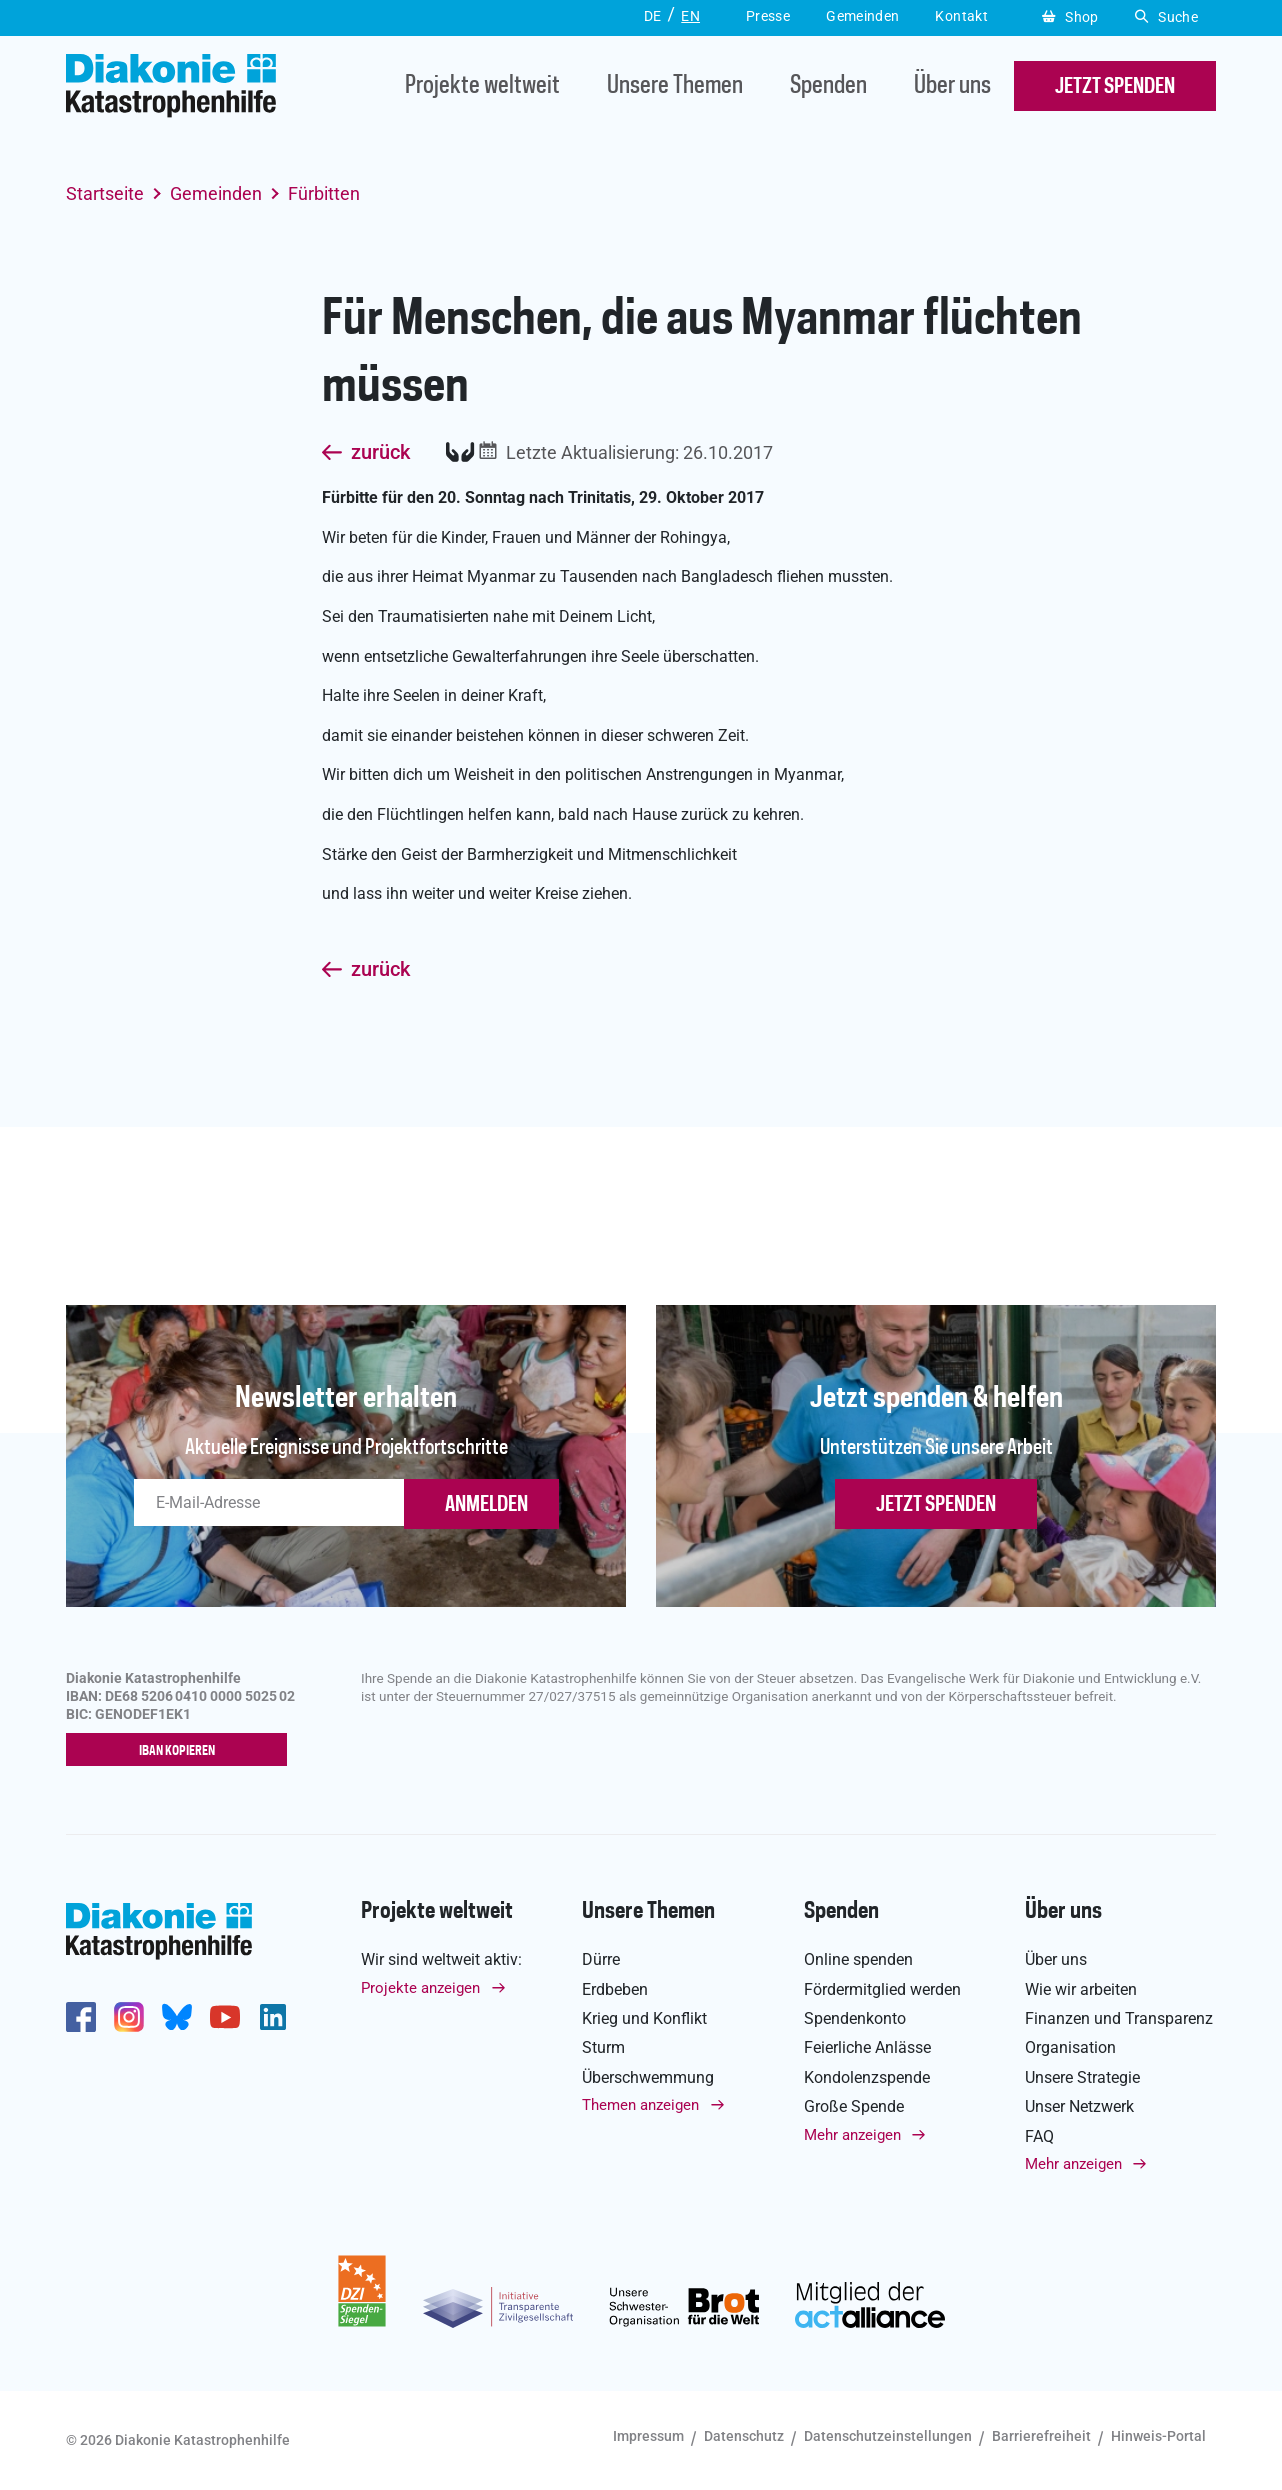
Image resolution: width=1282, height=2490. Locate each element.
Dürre (601, 1960)
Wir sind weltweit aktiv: (441, 1960)
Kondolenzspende (867, 2077)
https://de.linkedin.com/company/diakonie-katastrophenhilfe (273, 2018)
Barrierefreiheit (1041, 2437)
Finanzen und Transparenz (1119, 2019)
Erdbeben (615, 1989)
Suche (1166, 17)
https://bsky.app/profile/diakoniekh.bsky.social (177, 2018)
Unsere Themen (675, 86)
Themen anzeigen (640, 2106)
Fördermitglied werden (882, 1989)
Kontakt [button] (961, 16)
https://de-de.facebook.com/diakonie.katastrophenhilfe (81, 2018)
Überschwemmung (648, 2077)
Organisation (1070, 2048)
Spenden (828, 86)
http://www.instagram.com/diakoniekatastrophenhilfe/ (129, 2018)
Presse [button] (768, 16)
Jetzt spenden (936, 1505)
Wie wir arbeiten (1081, 1989)
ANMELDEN (486, 1505)
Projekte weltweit (482, 86)
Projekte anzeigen (420, 1988)
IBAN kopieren (181, 1751)
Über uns (952, 86)
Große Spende (854, 2107)
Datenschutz (744, 2437)
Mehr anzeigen (852, 2135)
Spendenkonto (855, 2019)
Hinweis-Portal (1158, 2437)
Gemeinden (216, 193)
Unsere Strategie (1082, 2077)
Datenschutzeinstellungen (888, 2437)
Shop (1070, 17)
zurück (380, 453)
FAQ (1039, 2136)
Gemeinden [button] (862, 16)
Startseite (105, 193)
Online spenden (858, 1960)
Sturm (603, 2048)
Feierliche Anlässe (867, 2048)
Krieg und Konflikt (644, 2019)
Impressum (648, 2437)
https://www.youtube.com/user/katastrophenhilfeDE (225, 2018)
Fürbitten (324, 193)
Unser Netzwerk (1079, 2107)
